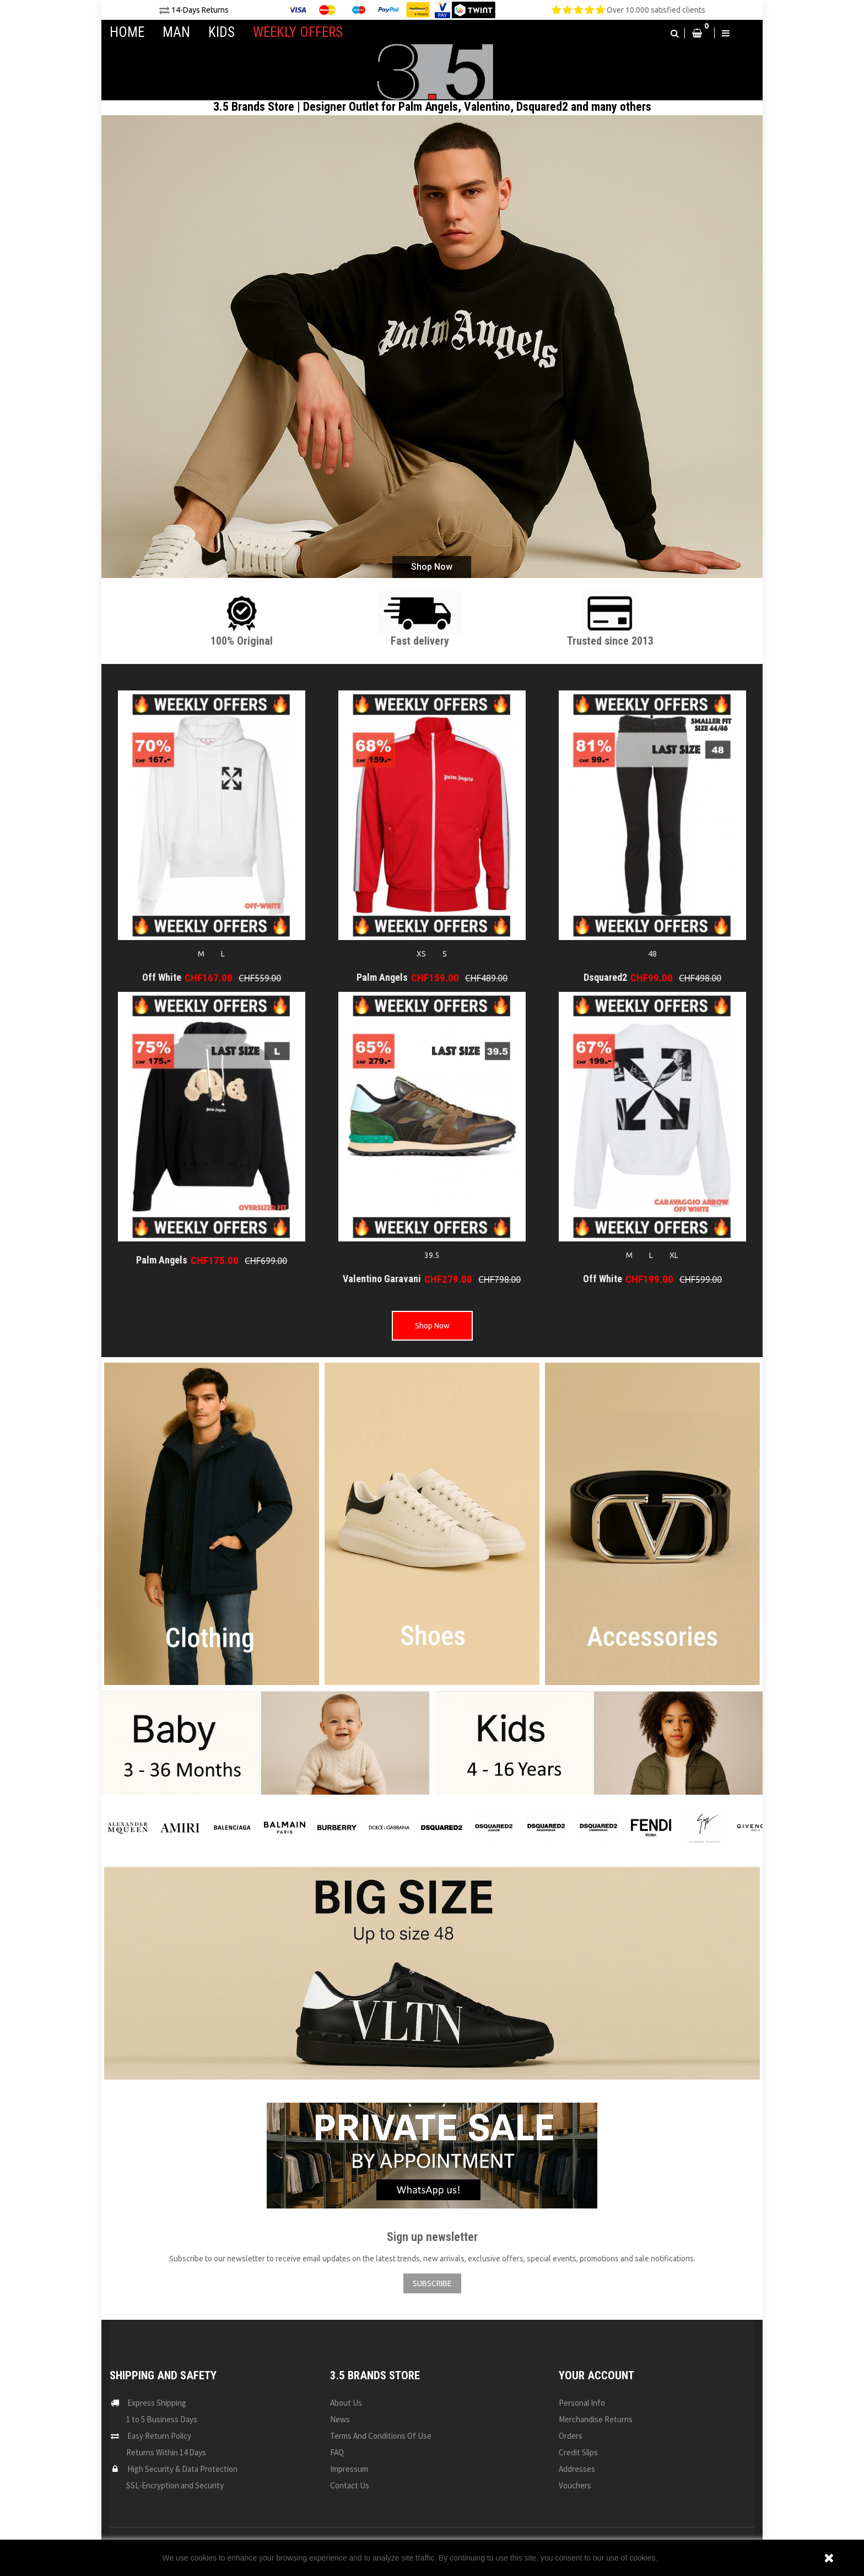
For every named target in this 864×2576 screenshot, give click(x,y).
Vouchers (575, 2485)
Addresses (577, 2469)
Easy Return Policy (159, 2436)
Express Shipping (156, 2402)
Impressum (349, 2469)
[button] (675, 33)
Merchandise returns (596, 2419)
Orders (570, 2436)
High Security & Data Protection (182, 2469)
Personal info (582, 2402)
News (340, 2419)
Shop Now (431, 566)
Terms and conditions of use (380, 2436)
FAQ (337, 2452)
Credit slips (578, 2452)
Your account (596, 2375)
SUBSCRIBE (432, 2283)
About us (346, 2402)
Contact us (349, 2485)
